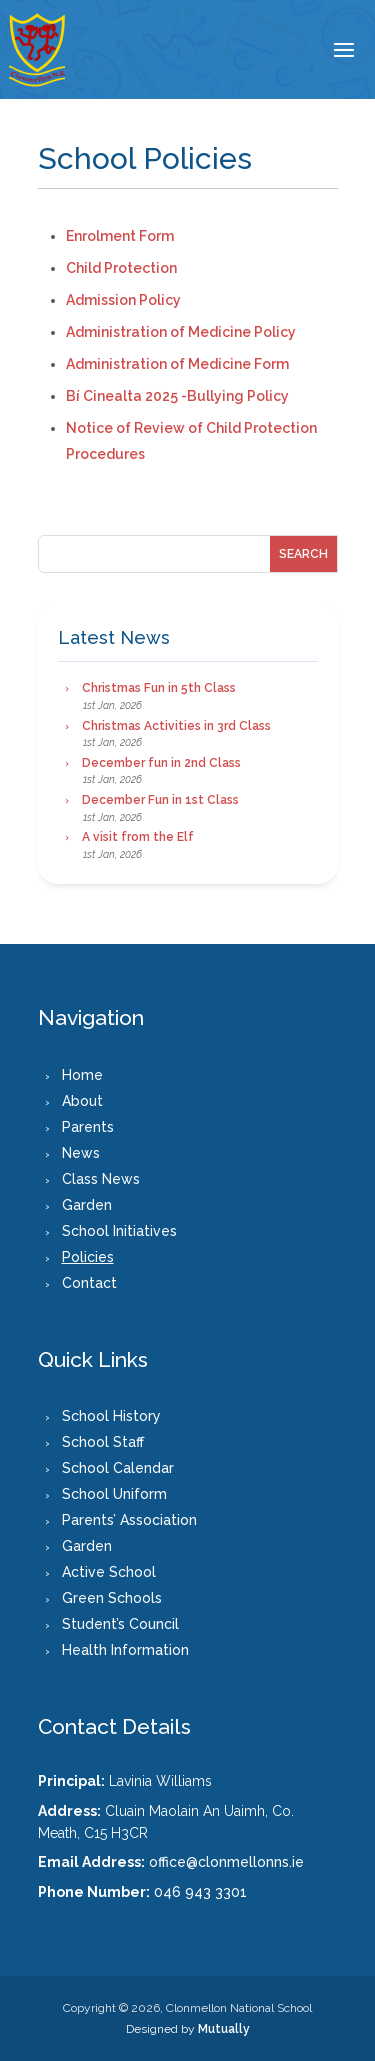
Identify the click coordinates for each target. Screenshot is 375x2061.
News (81, 1153)
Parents (88, 1127)
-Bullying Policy (233, 396)
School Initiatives (119, 1231)
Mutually (224, 2029)
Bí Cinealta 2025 (122, 396)
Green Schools (112, 1598)
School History (111, 1416)
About (82, 1101)
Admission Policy (123, 300)
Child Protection (121, 268)
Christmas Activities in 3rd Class (176, 726)
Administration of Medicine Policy (181, 332)
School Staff (103, 1442)
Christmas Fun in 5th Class (159, 688)
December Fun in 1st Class (160, 800)
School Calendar (118, 1468)
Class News (101, 1179)
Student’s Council (120, 1624)
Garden (87, 1205)
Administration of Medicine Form (177, 364)
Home (82, 1075)
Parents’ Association (129, 1520)
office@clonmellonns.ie (226, 1862)
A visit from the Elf (138, 837)
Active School (109, 1572)
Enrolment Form (120, 236)
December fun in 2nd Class (161, 763)
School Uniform (114, 1494)
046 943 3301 (200, 1892)
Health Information (125, 1650)
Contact (89, 1283)
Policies (88, 1257)
